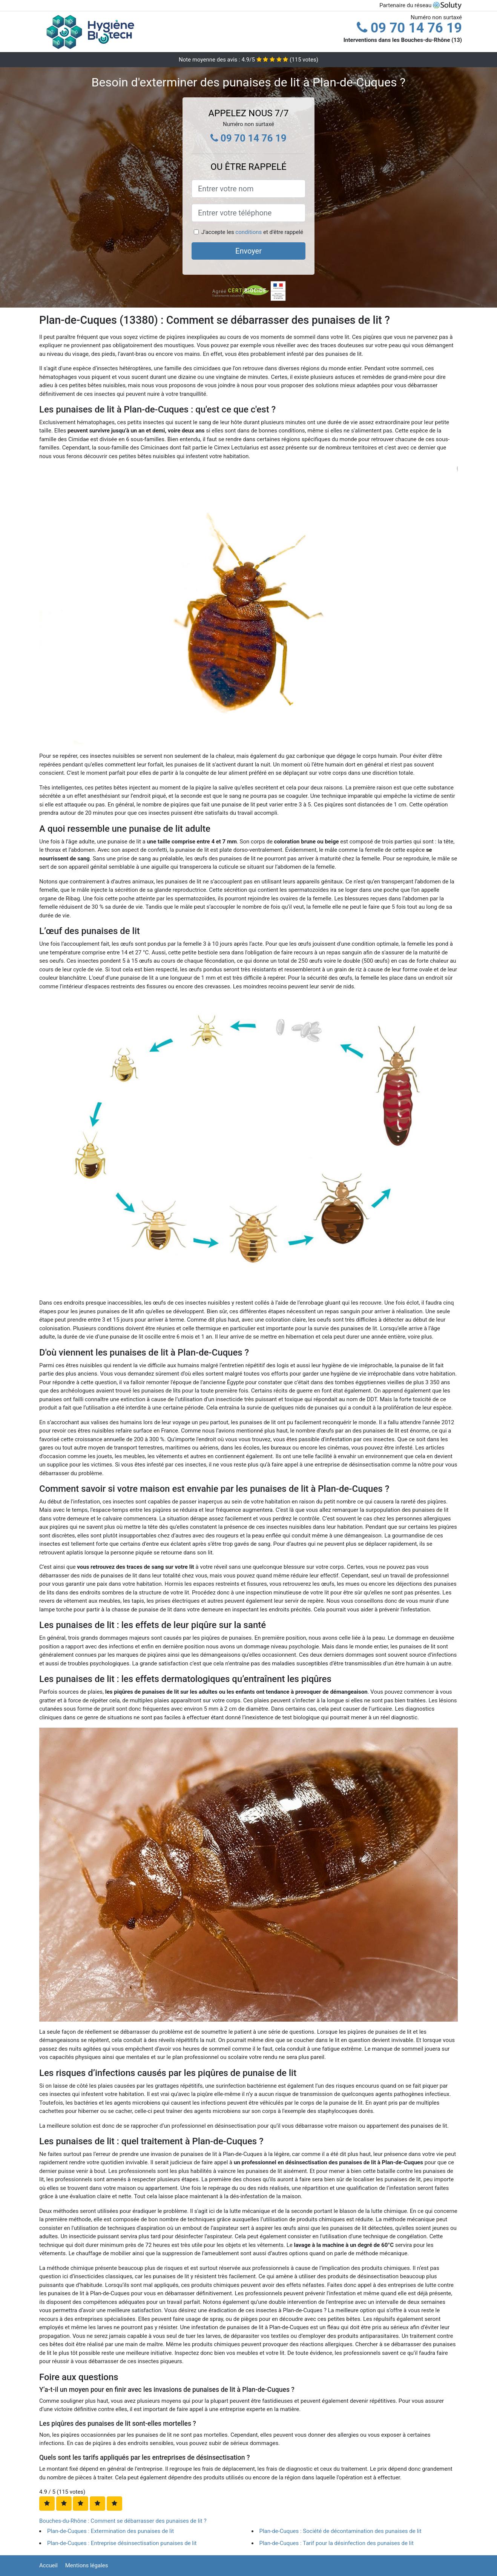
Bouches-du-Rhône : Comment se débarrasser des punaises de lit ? (123, 2521)
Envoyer (248, 250)
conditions (248, 232)
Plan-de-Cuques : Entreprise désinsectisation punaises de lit (122, 2543)
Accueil (48, 2565)
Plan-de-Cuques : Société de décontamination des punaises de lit (340, 2531)
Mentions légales (86, 2565)
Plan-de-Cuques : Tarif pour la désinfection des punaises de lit (336, 2543)
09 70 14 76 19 (409, 28)
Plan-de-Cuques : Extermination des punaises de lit (110, 2531)
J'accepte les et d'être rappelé (252, 232)
